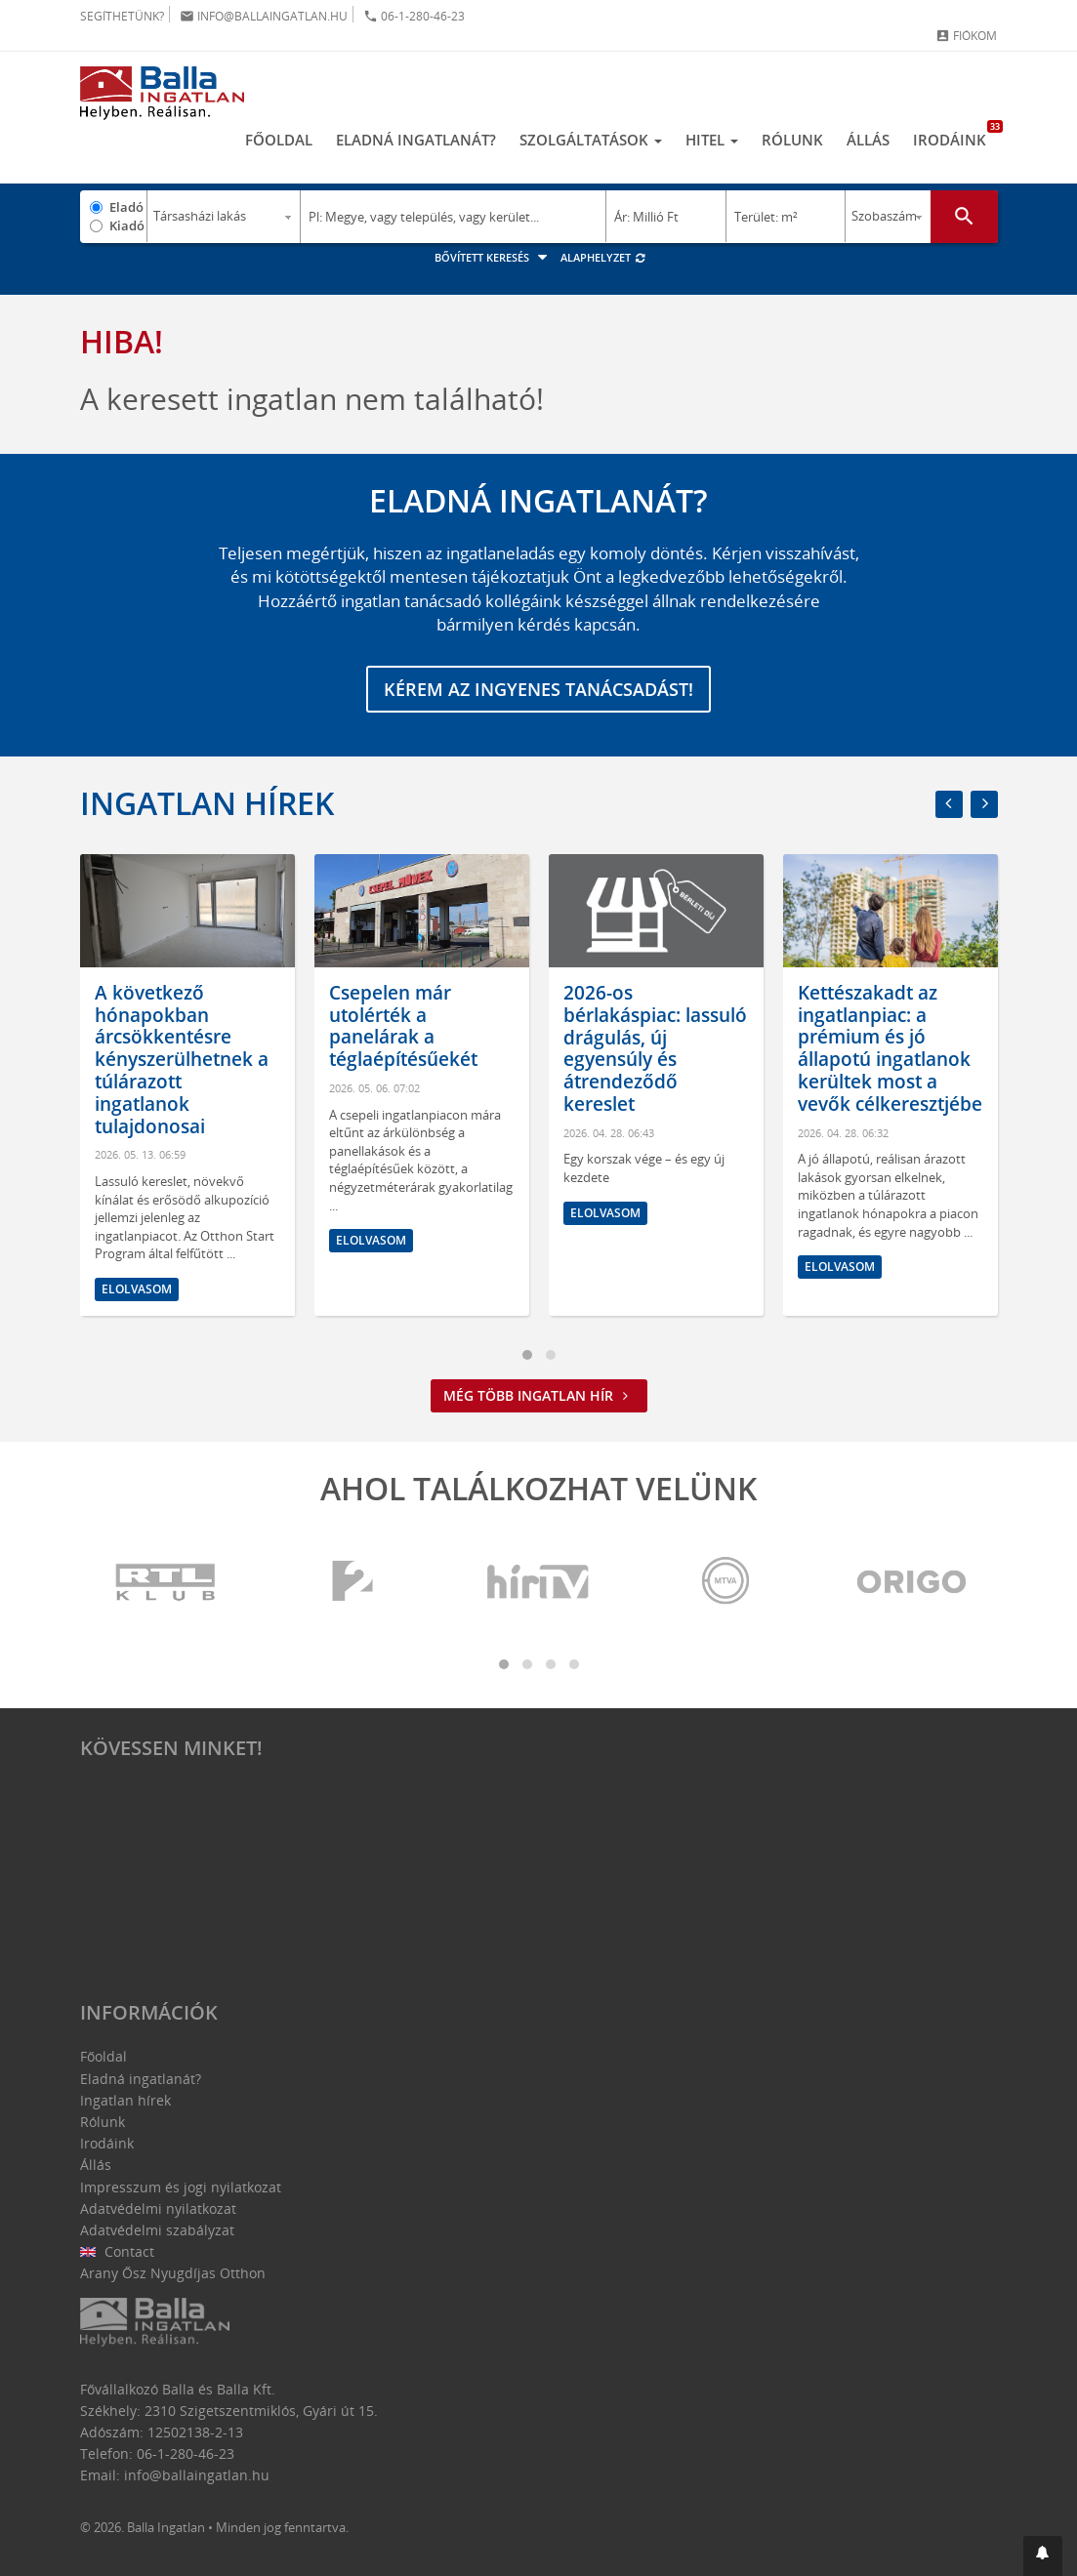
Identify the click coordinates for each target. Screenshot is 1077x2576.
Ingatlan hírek (207, 803)
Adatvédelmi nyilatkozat (158, 2208)
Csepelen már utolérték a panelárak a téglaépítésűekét (403, 1026)
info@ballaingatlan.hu (264, 16)
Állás (868, 139)
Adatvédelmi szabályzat (157, 2230)
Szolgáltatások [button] (590, 139)
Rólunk (792, 139)
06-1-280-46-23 (414, 16)
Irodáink (955, 134)
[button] (1042, 2556)
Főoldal (278, 139)
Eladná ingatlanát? (416, 139)
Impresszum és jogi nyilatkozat (180, 2187)
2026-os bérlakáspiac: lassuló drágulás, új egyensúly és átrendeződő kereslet (655, 1048)
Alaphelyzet (603, 257)
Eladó (126, 207)
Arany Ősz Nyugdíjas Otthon (173, 2273)
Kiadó (127, 225)
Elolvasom (137, 1289)
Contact (117, 2251)
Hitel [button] (711, 139)
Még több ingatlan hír (539, 1395)
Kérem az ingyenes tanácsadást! (538, 689)
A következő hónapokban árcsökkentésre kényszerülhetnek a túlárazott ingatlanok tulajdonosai (182, 1059)
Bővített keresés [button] (494, 257)
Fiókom (966, 35)
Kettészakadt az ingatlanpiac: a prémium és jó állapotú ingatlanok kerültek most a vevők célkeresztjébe (890, 1048)
